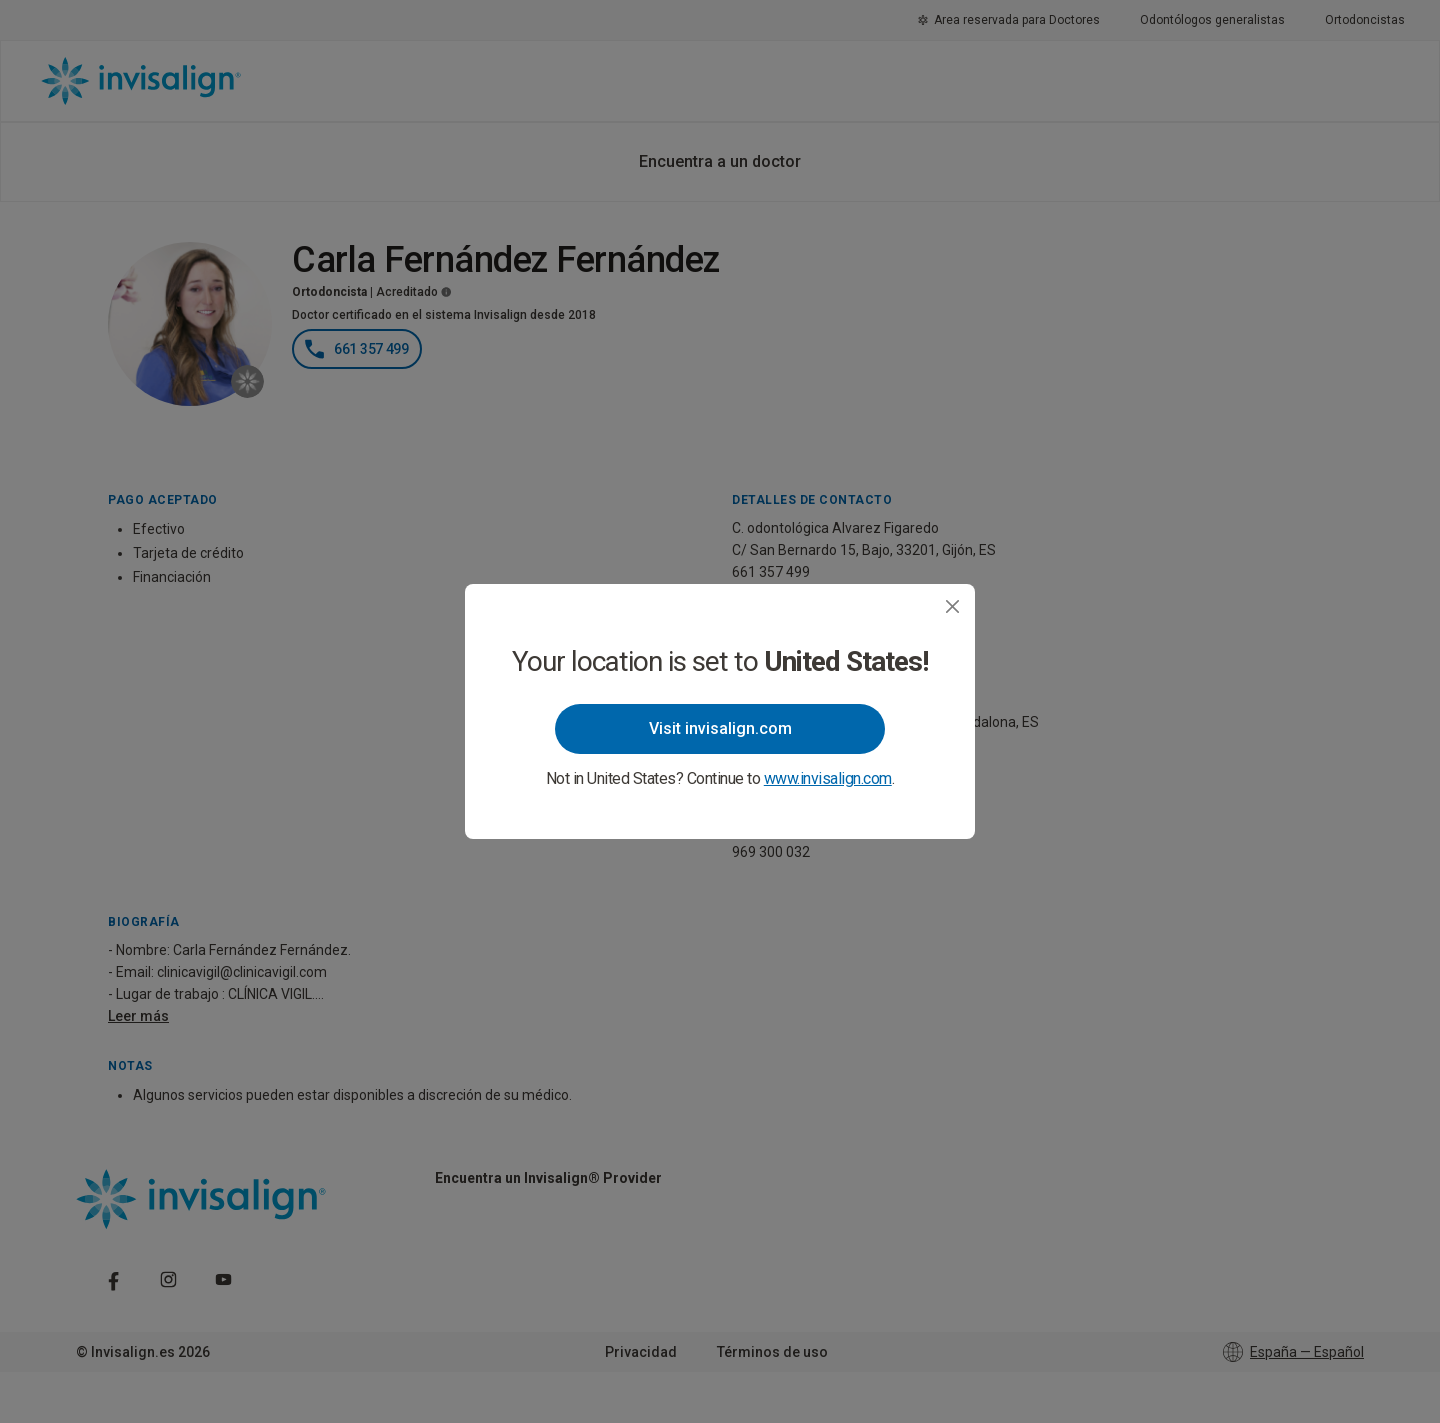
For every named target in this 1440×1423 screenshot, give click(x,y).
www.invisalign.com (828, 778)
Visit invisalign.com (720, 728)
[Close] (952, 606)
